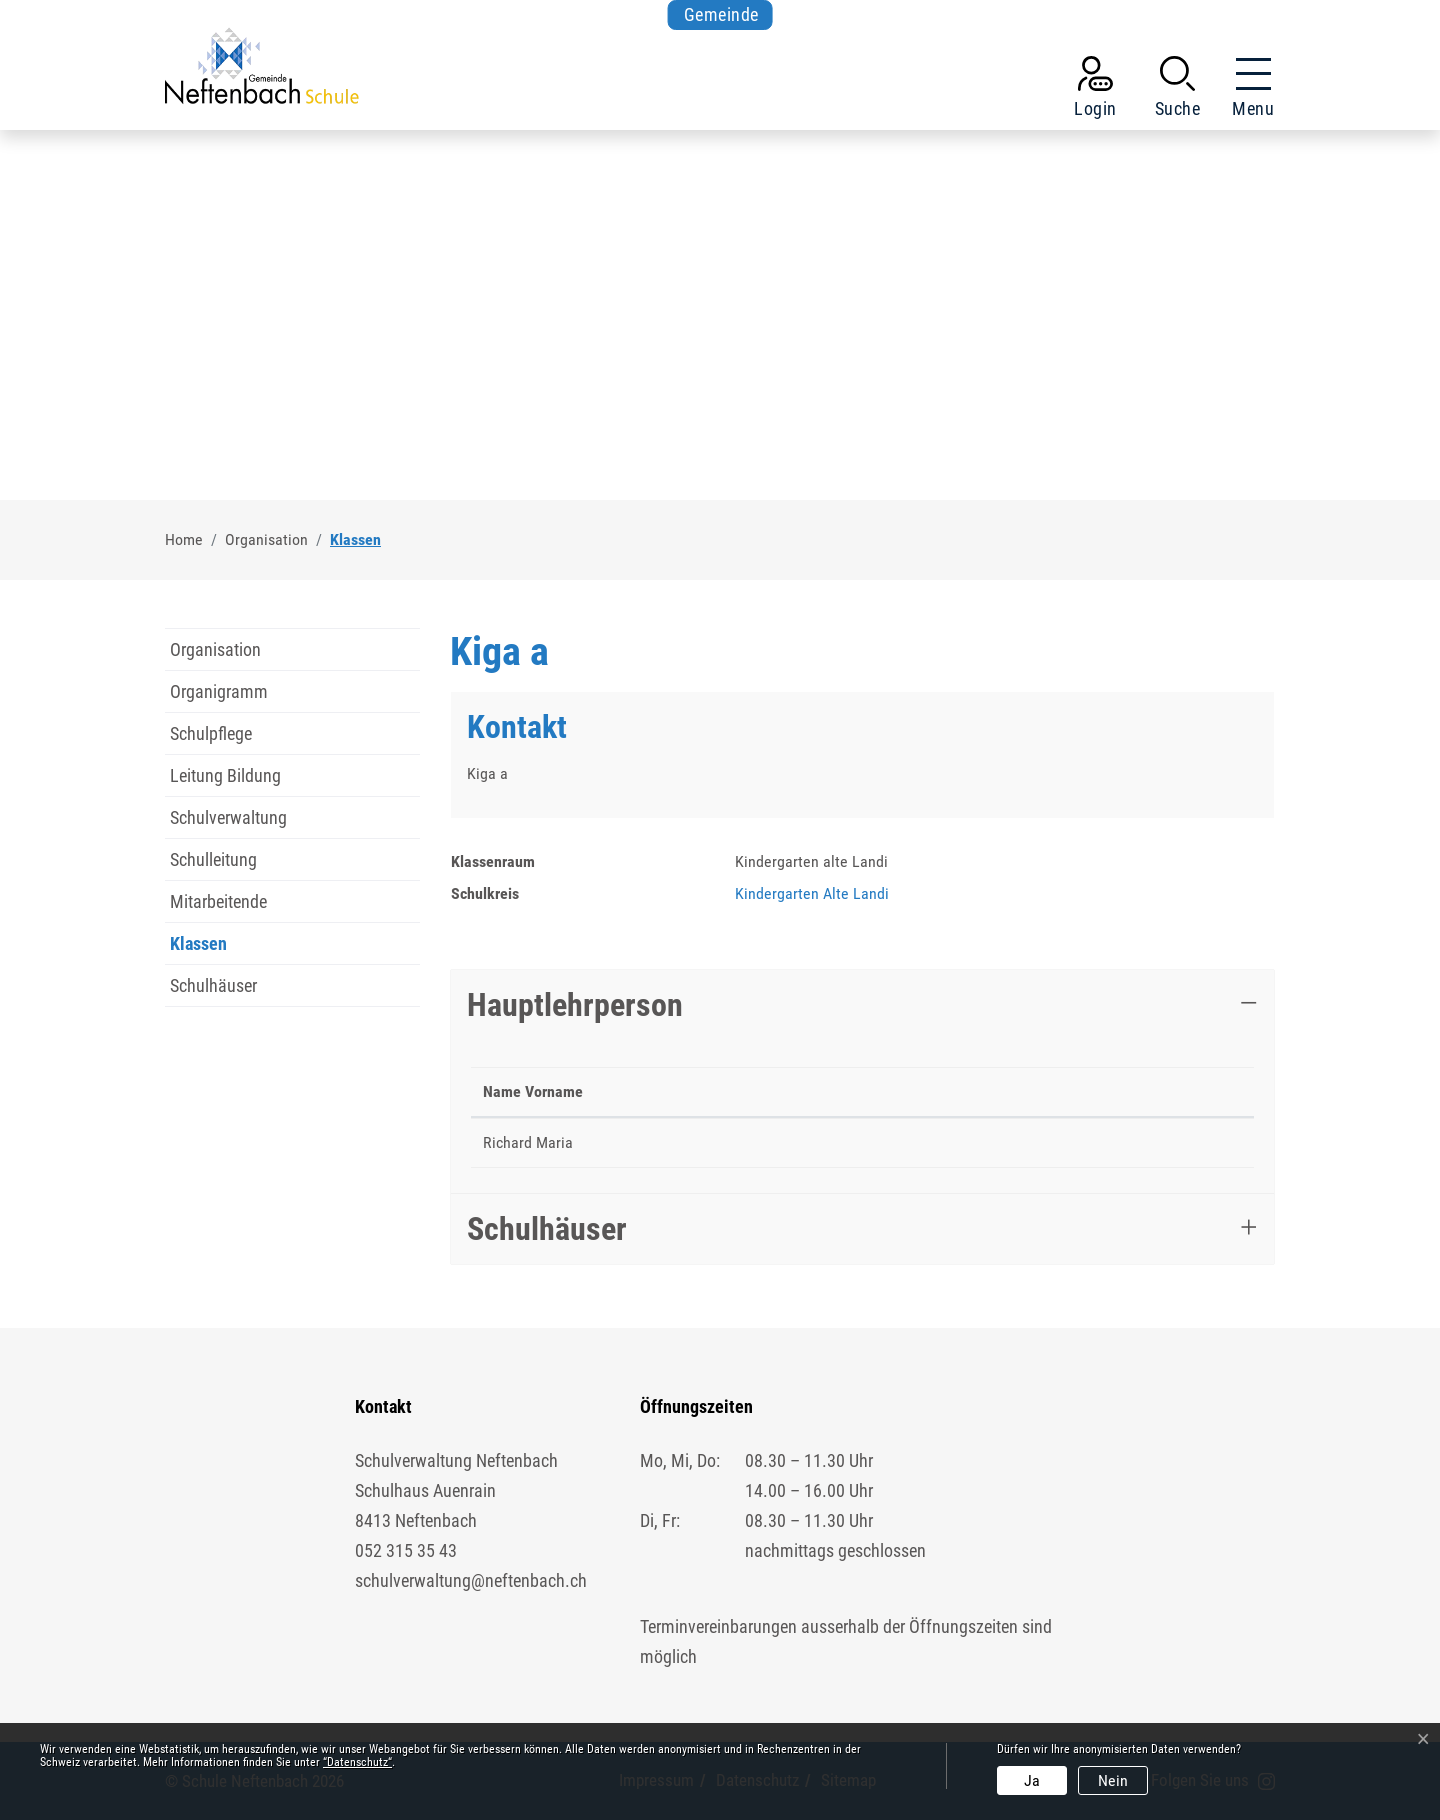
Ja (1032, 1780)
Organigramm (219, 691)
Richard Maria (528, 1142)
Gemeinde (721, 14)
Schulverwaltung (228, 817)
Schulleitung (213, 859)
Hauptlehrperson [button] (575, 1005)
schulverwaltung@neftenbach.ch (471, 1580)
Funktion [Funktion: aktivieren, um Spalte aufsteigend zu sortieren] (654, 1091)
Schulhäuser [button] (547, 1229)
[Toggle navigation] (1247, 91)
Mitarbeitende (218, 901)
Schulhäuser (213, 985)
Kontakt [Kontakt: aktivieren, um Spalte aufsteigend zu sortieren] (991, 1091)
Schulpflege (211, 733)
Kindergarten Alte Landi (812, 893)
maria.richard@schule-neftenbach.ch (1084, 1142)
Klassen (212, 949)
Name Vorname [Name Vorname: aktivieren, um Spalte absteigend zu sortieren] (533, 1091)
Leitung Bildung (225, 775)
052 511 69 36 (877, 1142)
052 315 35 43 (406, 1550)
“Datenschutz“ (357, 1762)
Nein (1113, 1780)
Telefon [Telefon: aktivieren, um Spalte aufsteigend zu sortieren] (855, 1091)
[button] (1178, 91)
